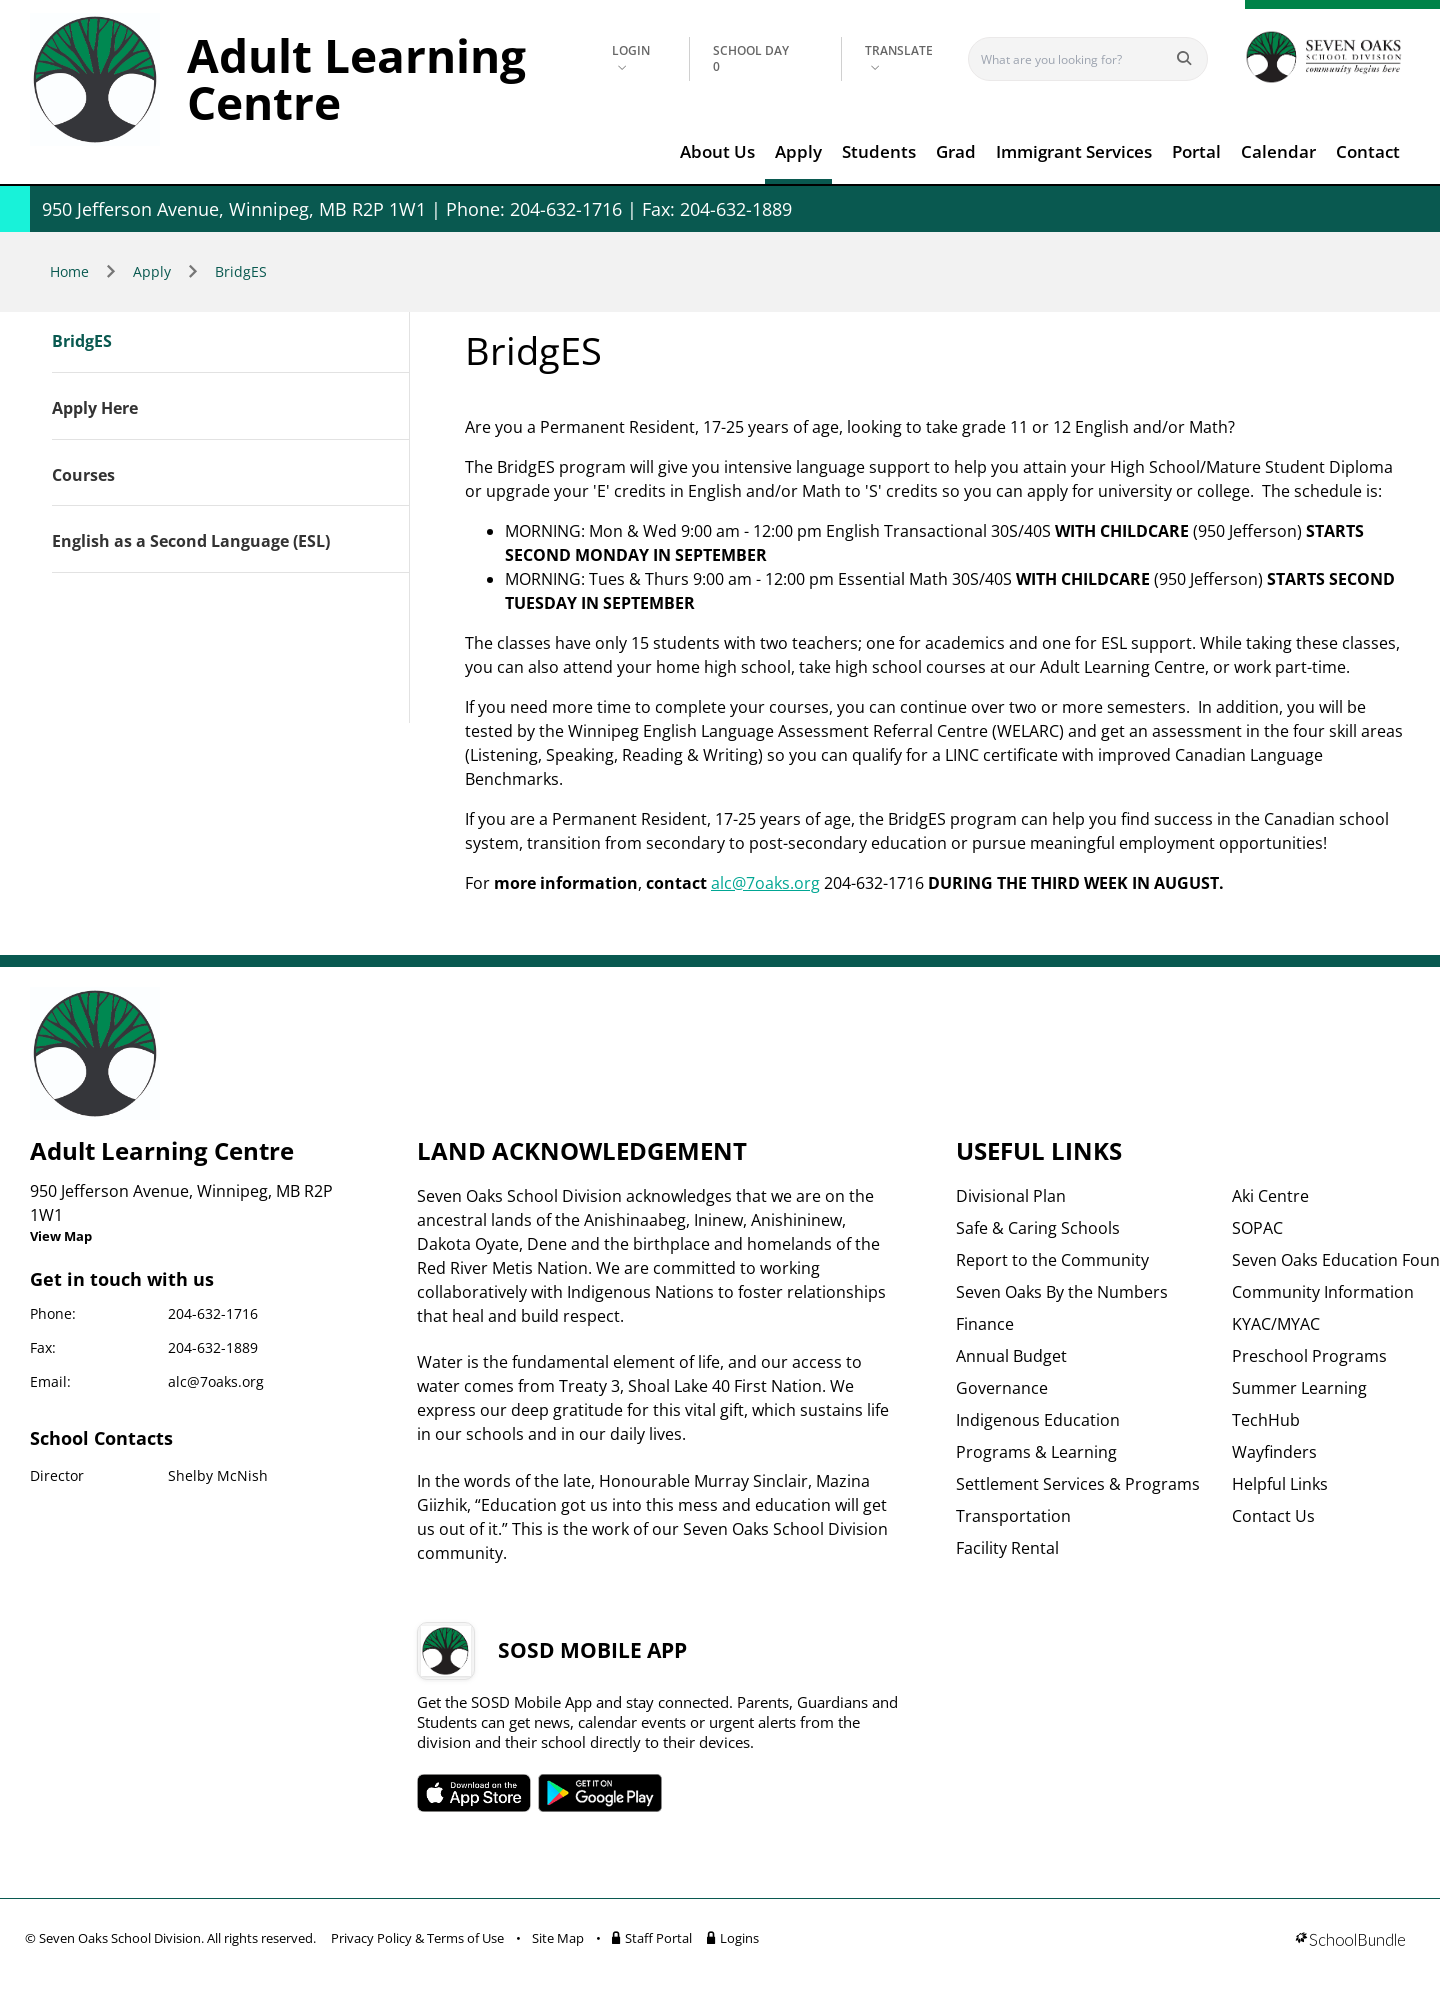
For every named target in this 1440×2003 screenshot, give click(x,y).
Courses (83, 476)
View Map (61, 1236)
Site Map (558, 1938)
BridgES (241, 271)
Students (879, 151)
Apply (798, 151)
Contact (1368, 151)
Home (69, 271)
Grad (956, 151)
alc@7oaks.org (765, 883)
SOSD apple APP (474, 1793)
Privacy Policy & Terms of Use (417, 1938)
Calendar (1278, 151)
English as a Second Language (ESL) (191, 542)
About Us (717, 151)
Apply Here (95, 409)
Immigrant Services (1074, 151)
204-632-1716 (213, 1313)
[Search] (1074, 59)
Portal (1196, 151)
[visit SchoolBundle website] (1350, 1941)
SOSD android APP (600, 1793)
